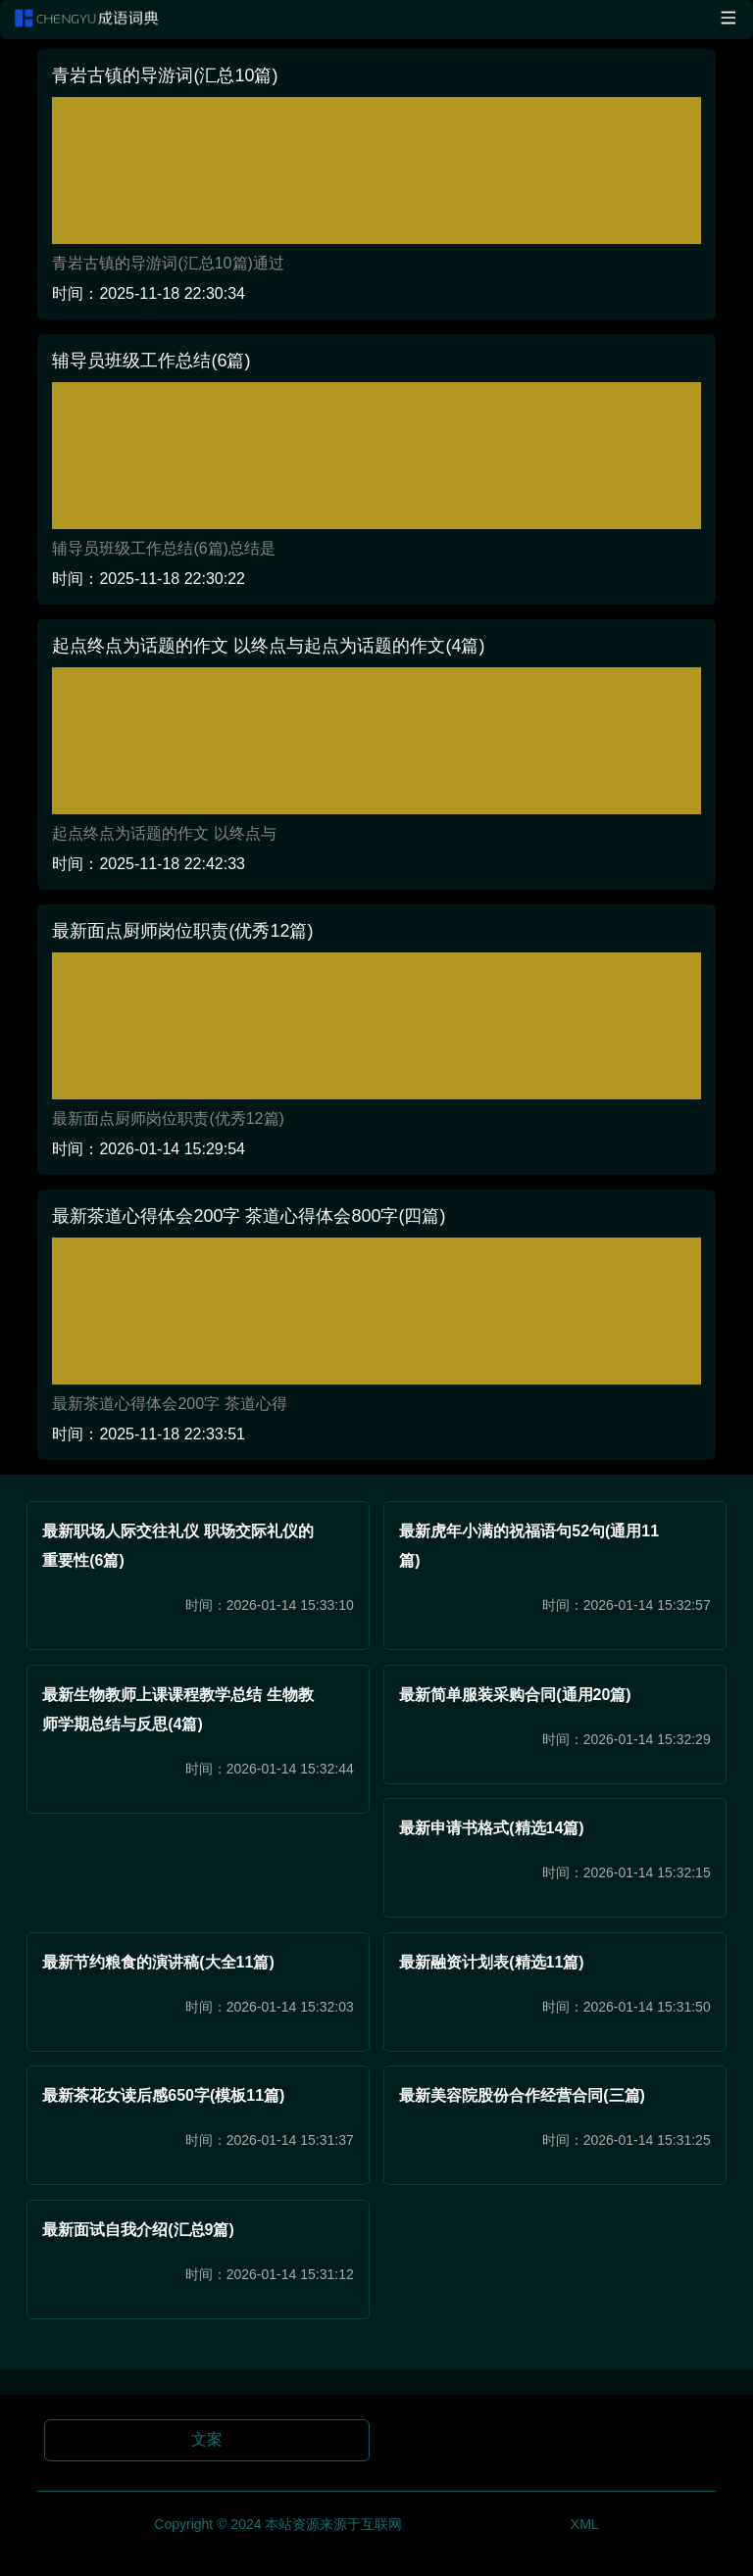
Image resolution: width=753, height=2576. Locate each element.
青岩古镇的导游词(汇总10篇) (164, 75)
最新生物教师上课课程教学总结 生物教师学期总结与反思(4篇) (177, 1709)
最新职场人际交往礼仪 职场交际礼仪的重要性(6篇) (177, 1546)
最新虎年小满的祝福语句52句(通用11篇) (529, 1546)
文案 (207, 2439)
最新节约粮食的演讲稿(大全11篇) (158, 1962)
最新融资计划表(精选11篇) (491, 1962)
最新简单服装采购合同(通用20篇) (514, 1694)
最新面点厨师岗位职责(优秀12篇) (182, 931)
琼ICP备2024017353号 (486, 2523)
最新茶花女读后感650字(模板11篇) (163, 2095)
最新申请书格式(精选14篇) (491, 1828)
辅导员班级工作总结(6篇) (151, 360)
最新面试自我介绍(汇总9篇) (138, 2229)
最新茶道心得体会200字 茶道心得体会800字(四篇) (248, 1216)
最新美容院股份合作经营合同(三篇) (522, 2095)
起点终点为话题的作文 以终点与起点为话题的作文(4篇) (268, 646)
